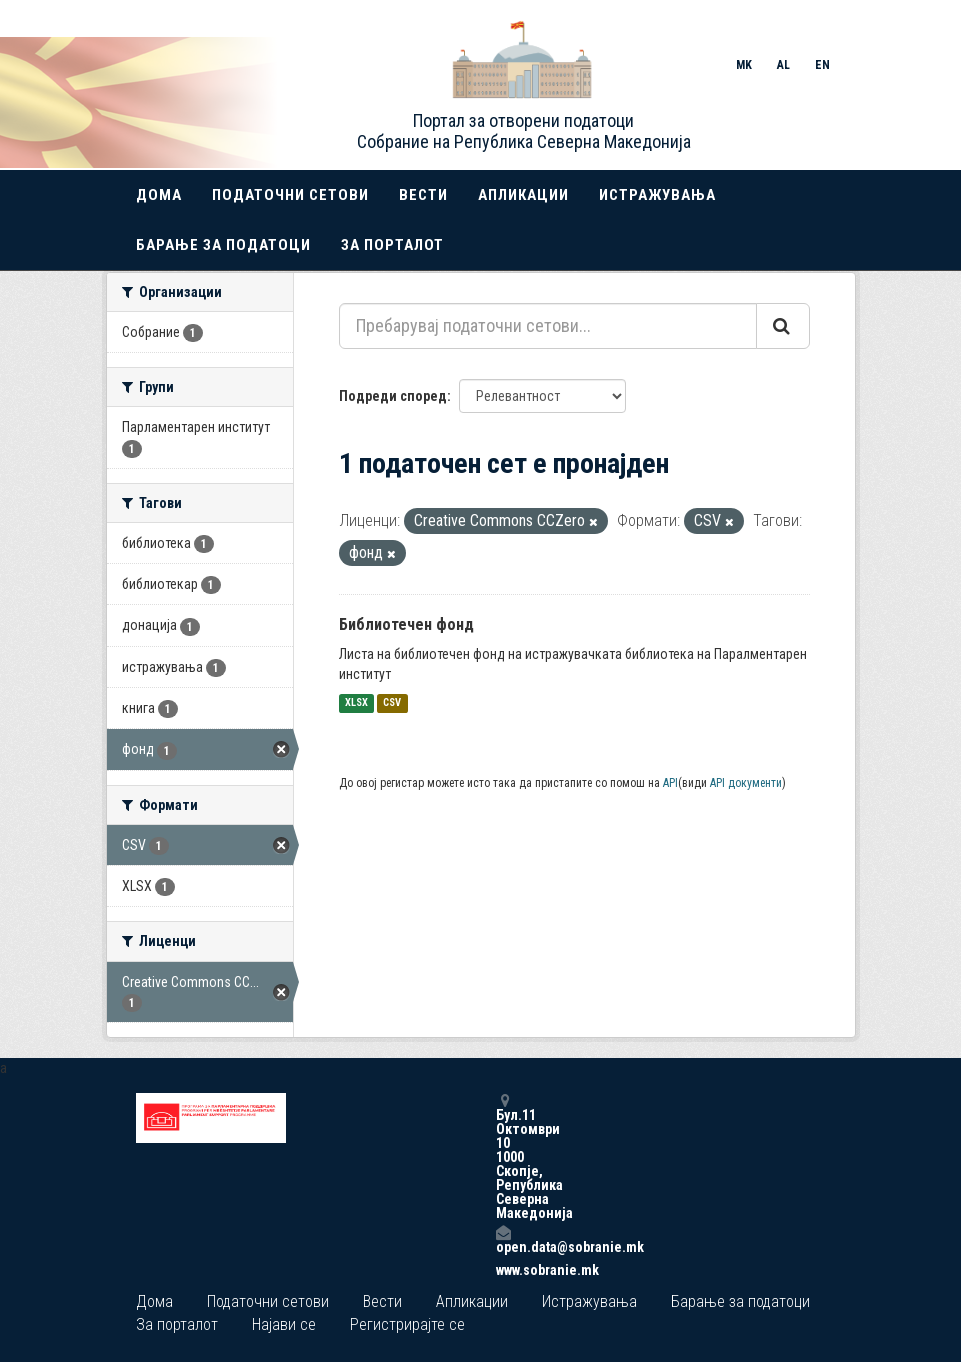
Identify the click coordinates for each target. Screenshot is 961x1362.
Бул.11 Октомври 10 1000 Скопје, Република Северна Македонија (503, 1156)
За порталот (392, 245)
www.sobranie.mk (503, 1270)
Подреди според (393, 396)
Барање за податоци (223, 245)
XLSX (356, 703)
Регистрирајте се (407, 1324)
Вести (423, 195)
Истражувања (657, 195)
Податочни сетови (290, 195)
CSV (392, 703)
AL (783, 65)
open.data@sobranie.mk (503, 1239)
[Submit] (783, 326)
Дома (159, 195)
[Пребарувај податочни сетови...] (548, 326)
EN (822, 65)
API (670, 783)
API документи (746, 783)
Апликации (523, 195)
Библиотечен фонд (406, 624)
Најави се (284, 1324)
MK (744, 65)
